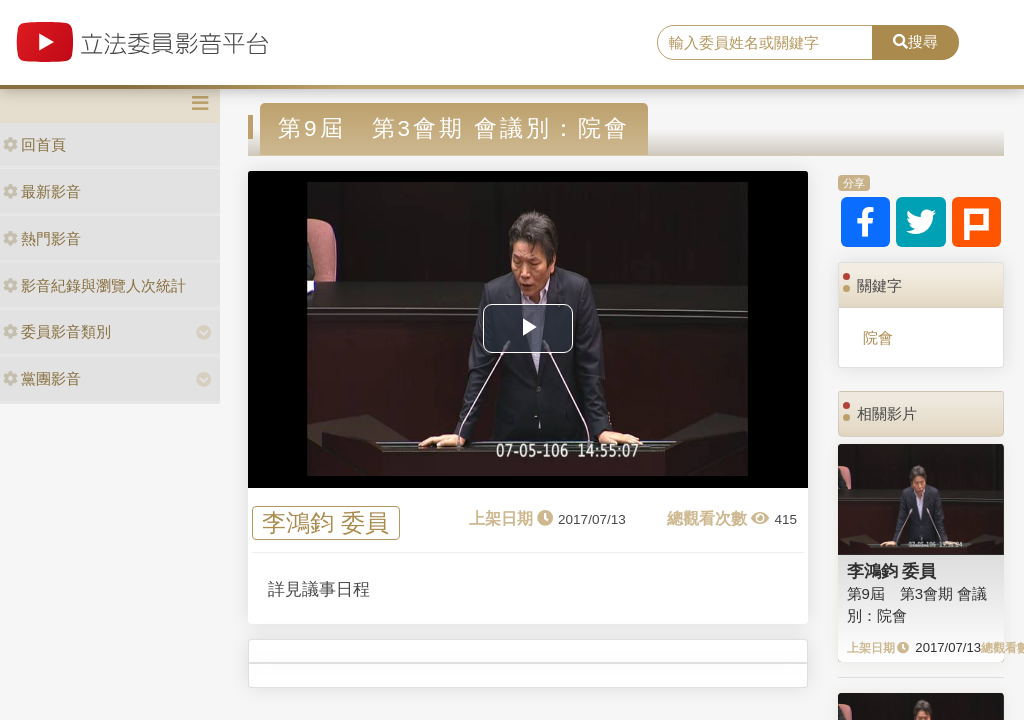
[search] (765, 43)
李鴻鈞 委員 (325, 523)
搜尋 (915, 41)
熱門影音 (42, 238)
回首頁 (34, 144)
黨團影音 (42, 378)
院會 (878, 337)
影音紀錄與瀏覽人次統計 (94, 285)
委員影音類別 (57, 331)
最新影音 (42, 191)
